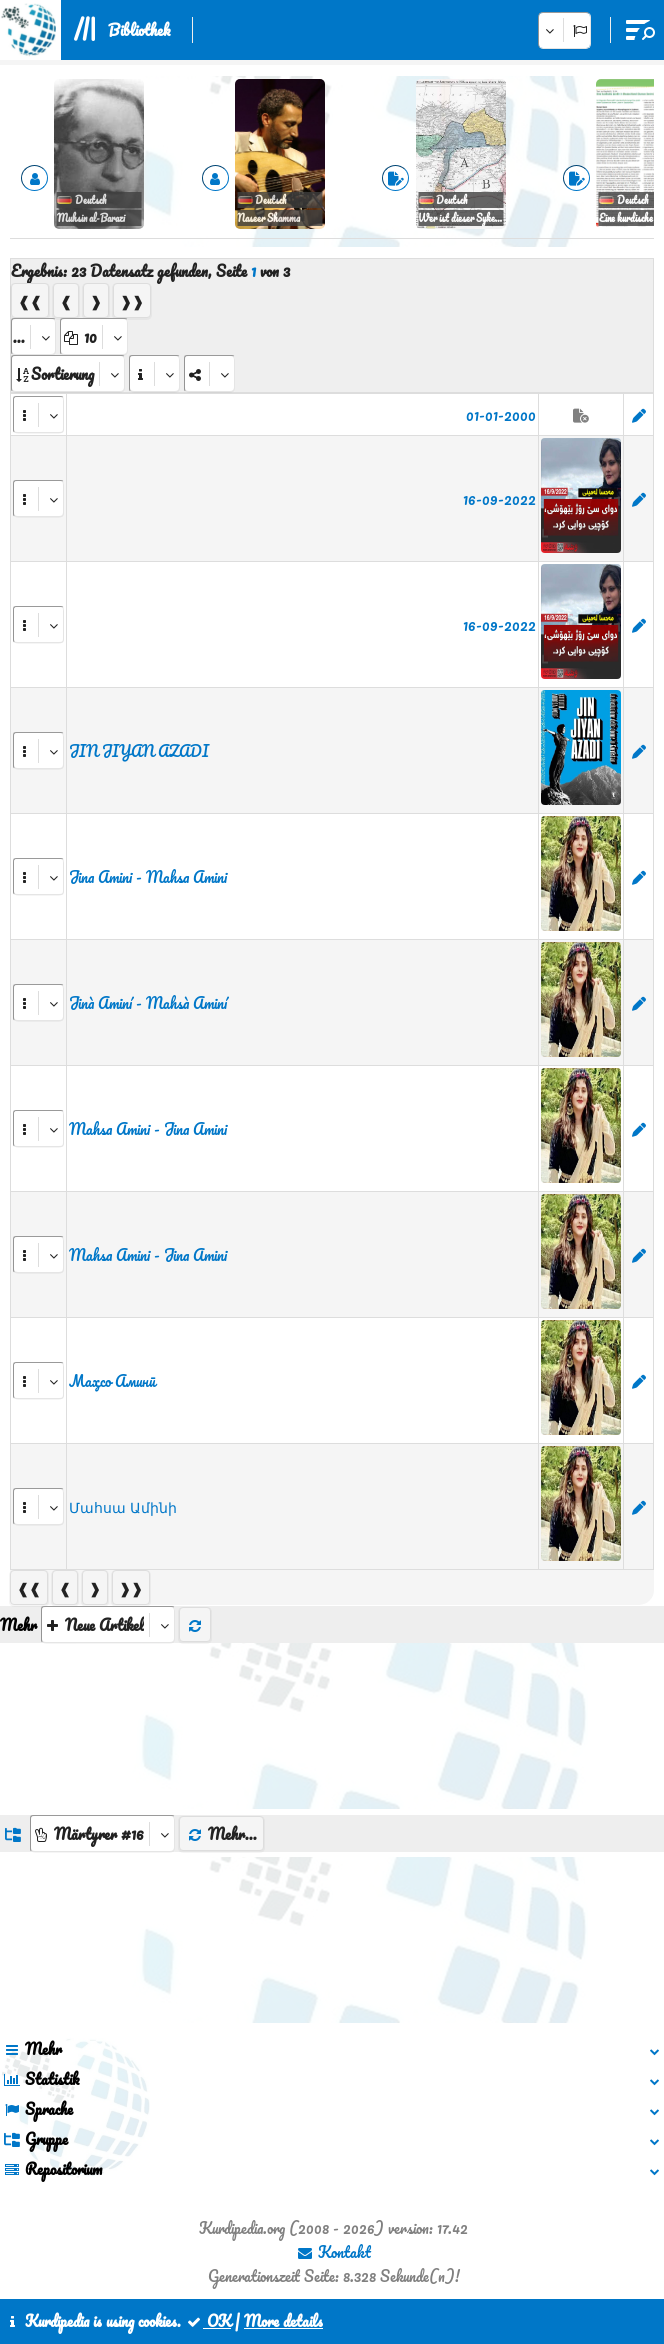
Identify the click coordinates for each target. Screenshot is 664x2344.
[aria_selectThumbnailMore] (108, 1624)
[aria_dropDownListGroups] (102, 1833)
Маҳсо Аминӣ (112, 1381)
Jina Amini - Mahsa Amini (148, 877)
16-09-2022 (499, 499)
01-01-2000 (501, 415)
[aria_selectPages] (33, 336)
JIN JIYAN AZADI (139, 751)
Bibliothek (139, 30)
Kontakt (333, 2252)
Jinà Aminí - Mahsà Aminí (148, 1003)
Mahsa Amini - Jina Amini (148, 1129)
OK (208, 2321)
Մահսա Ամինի (123, 1507)
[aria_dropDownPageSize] (94, 336)
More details (283, 2321)
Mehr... (221, 1834)
